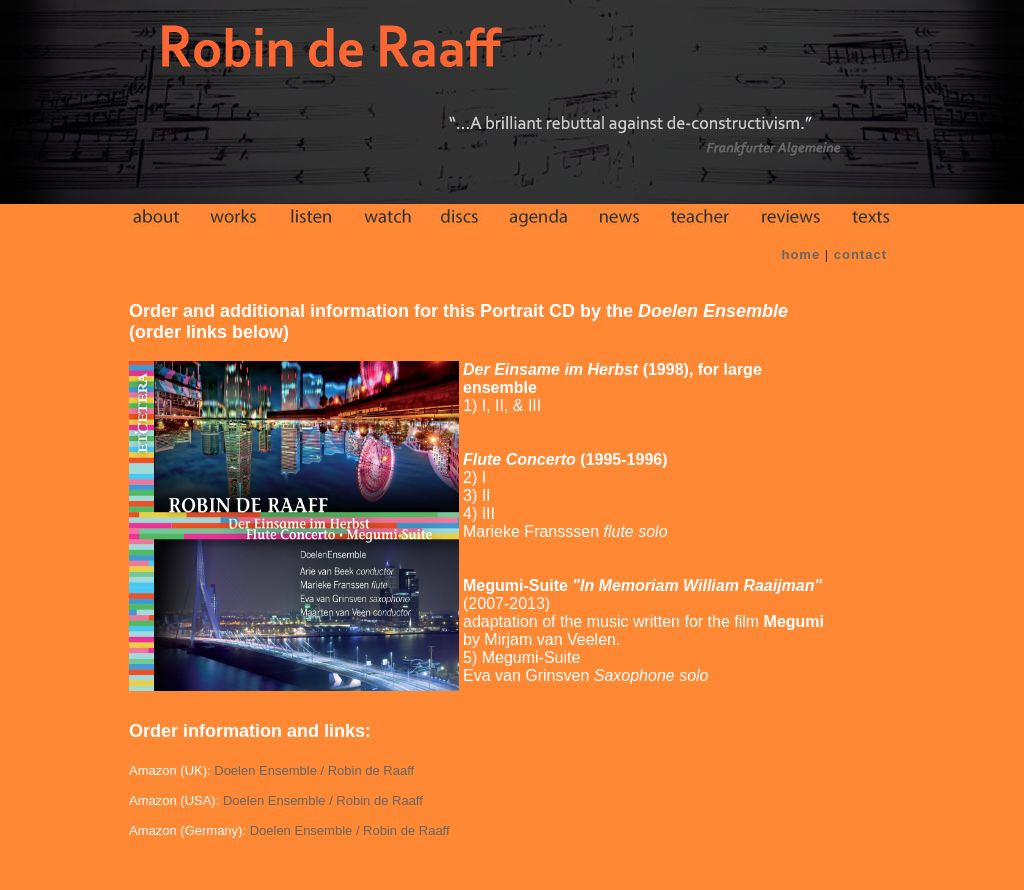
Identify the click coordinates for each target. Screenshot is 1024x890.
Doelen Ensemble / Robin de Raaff (314, 770)
